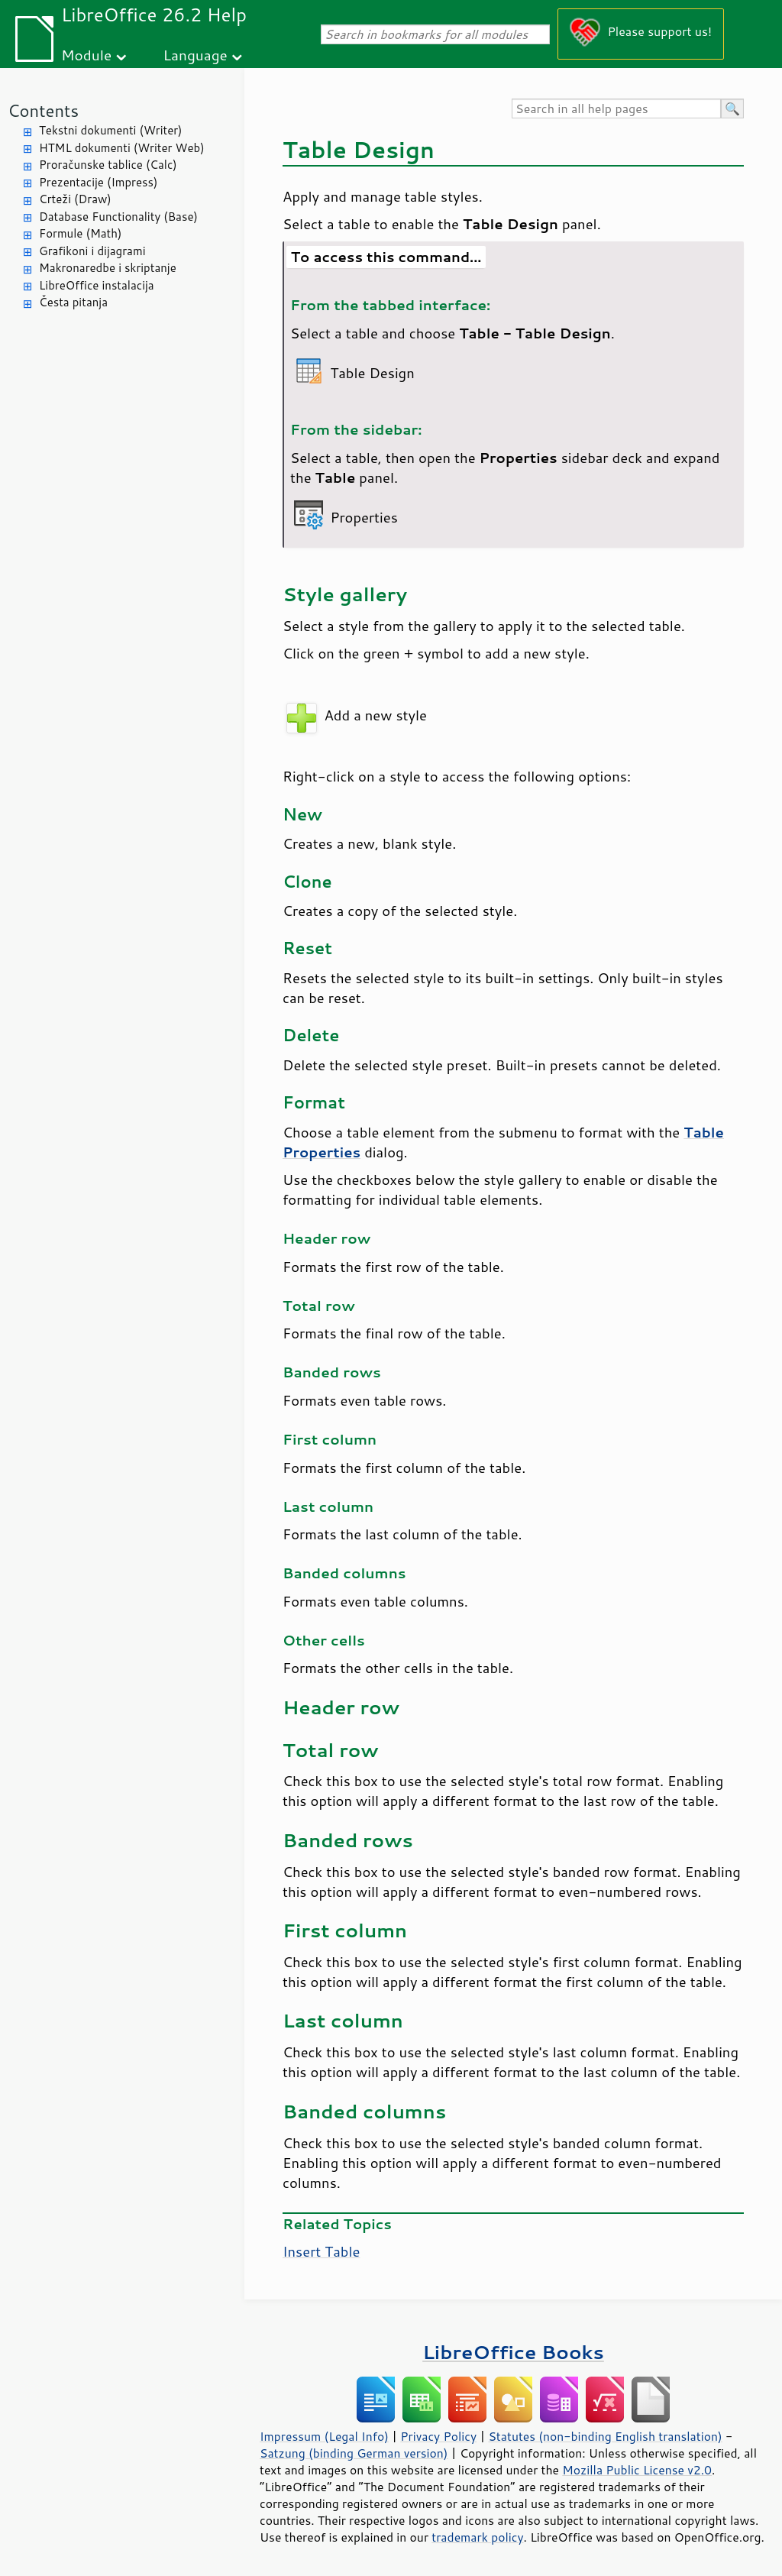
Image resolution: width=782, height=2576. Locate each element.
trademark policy (477, 2537)
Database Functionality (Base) (118, 217)
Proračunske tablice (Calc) (108, 165)
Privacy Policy (438, 2436)
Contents (43, 110)
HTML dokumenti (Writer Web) (122, 148)
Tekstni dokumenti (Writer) (111, 130)
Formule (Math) (80, 233)
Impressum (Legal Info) (324, 2436)
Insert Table (321, 2251)
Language (195, 54)
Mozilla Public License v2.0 (637, 2469)
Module (86, 54)
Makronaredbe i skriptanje (107, 268)
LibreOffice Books (513, 2351)
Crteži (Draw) (75, 199)
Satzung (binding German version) (354, 2453)
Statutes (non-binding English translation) (605, 2436)
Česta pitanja (73, 302)
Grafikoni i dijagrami (92, 251)
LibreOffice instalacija (96, 285)
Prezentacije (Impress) (98, 182)
